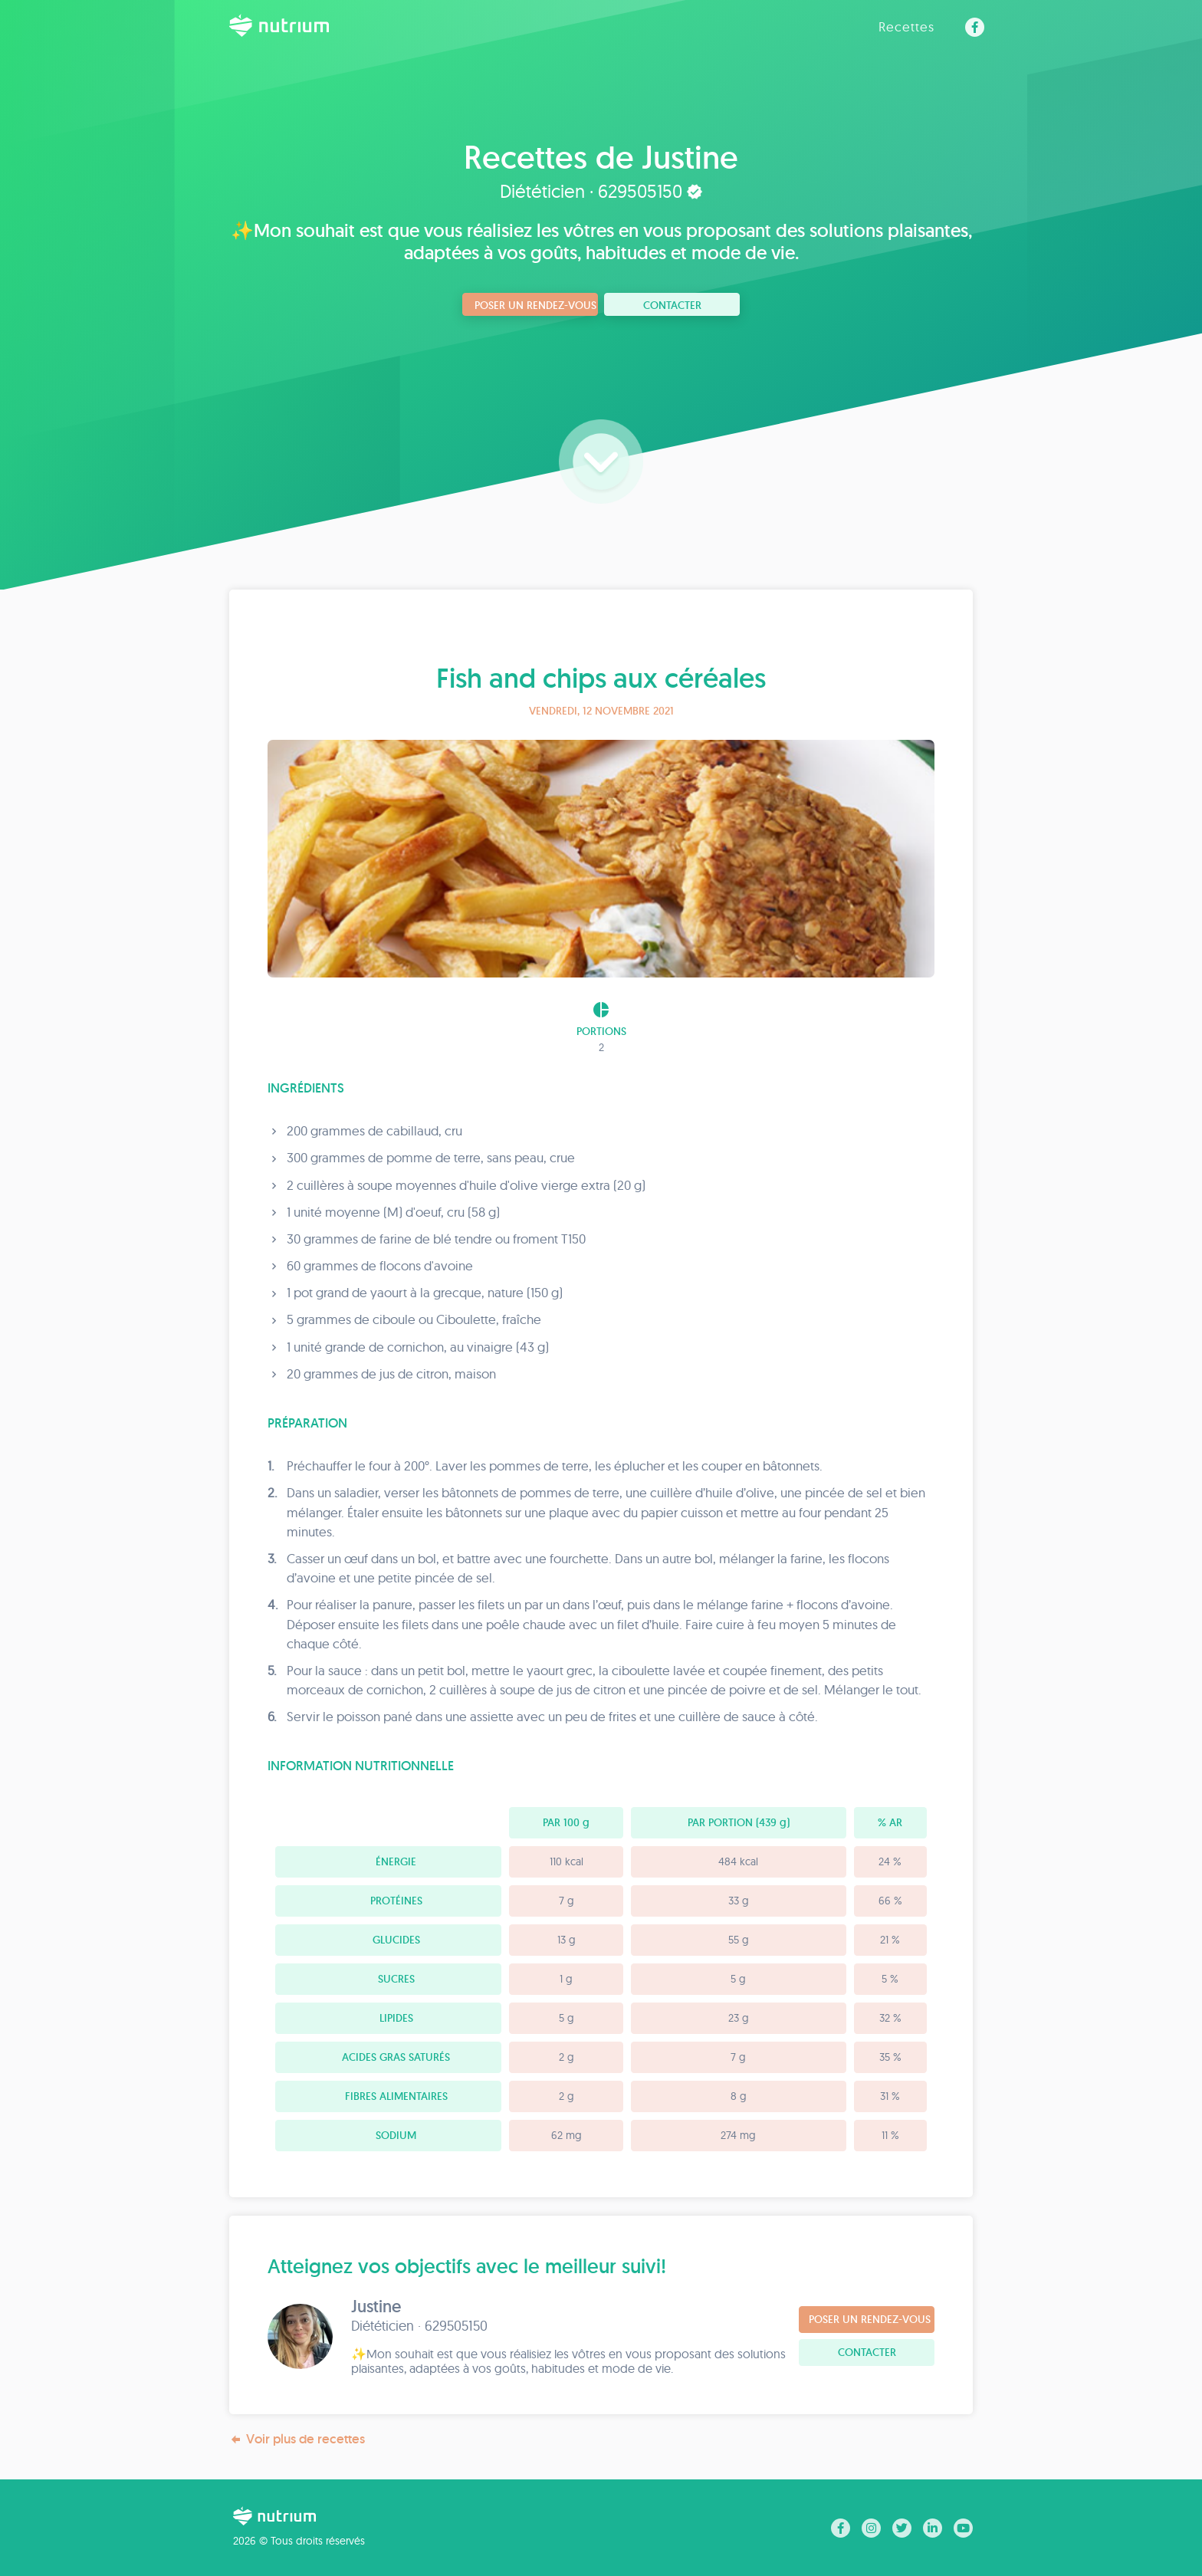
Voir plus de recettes (297, 2439)
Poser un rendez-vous (535, 305)
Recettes (906, 26)
